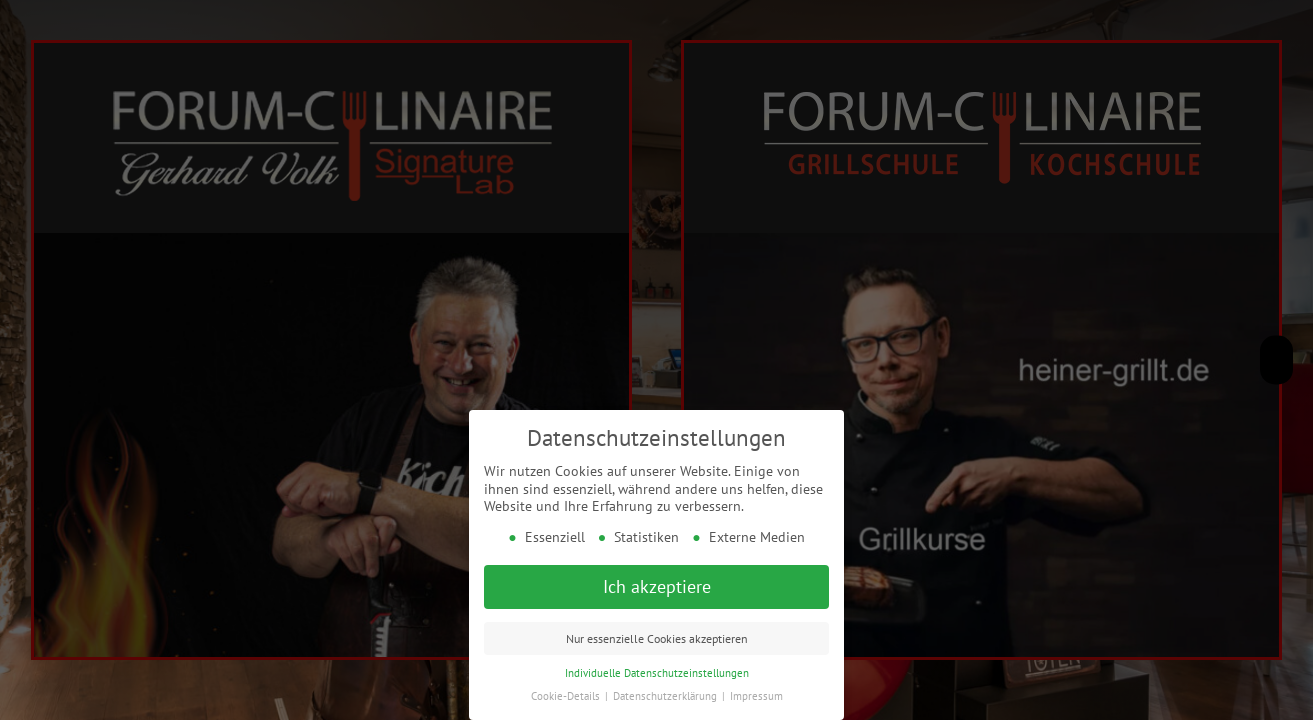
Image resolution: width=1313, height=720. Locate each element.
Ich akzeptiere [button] (657, 581)
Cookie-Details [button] (567, 691)
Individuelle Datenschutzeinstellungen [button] (657, 668)
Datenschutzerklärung (666, 691)
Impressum (756, 691)
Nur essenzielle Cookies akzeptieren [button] (657, 633)
